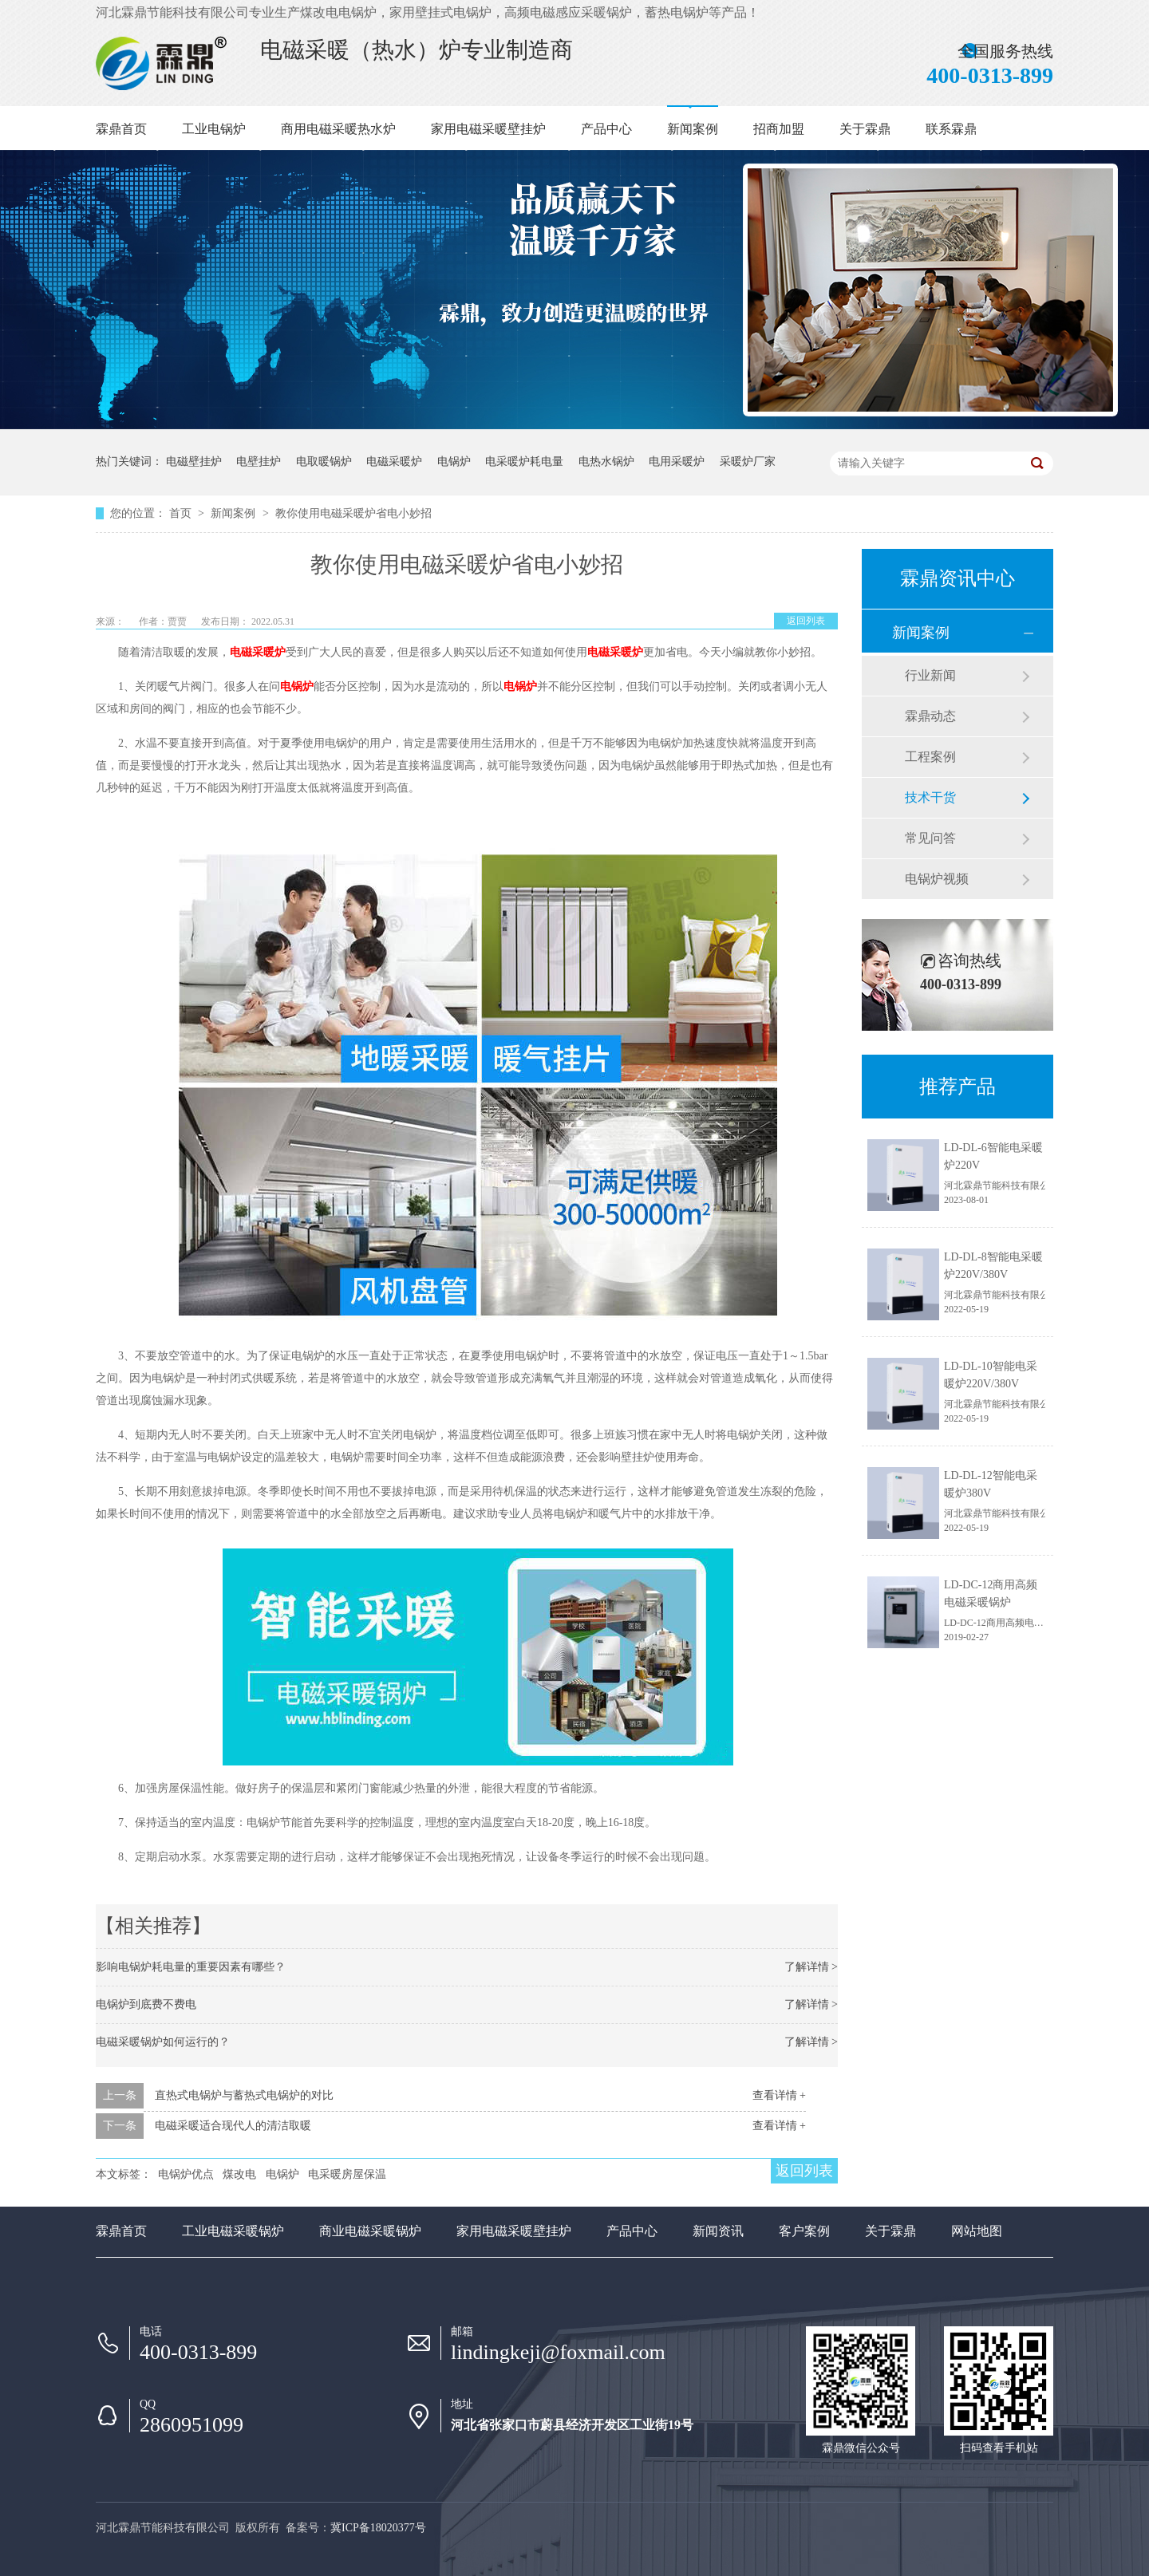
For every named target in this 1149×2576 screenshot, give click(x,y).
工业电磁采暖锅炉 (233, 2231)
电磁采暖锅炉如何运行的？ (163, 2042)
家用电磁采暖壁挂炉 (488, 129)
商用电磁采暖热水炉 (338, 129)
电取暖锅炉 (324, 461)
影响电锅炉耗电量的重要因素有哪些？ (191, 1967)
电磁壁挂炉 (194, 461)
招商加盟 (778, 129)
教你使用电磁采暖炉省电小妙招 (353, 513)
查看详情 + (779, 2095)
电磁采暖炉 (394, 461)
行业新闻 (930, 675)
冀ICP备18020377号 (378, 2528)
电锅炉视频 (937, 879)
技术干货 (930, 797)
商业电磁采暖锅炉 (370, 2231)
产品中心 (606, 129)
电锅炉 (454, 461)
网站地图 (976, 2231)
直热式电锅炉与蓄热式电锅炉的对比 (244, 2095)
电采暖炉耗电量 (524, 461)
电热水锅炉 (606, 461)
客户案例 (804, 2231)
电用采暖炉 (677, 461)
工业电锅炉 (214, 129)
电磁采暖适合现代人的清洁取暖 (233, 2126)
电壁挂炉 (258, 461)
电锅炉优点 (186, 2174)
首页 (182, 513)
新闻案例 (692, 129)
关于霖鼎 (864, 129)
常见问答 (930, 838)
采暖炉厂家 (748, 461)
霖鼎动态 (930, 716)
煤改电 (239, 2174)
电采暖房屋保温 (347, 2174)
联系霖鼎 (951, 129)
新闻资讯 (718, 2231)
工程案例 (930, 756)
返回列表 (806, 620)
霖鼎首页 (121, 129)
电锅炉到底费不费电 (146, 2004)
